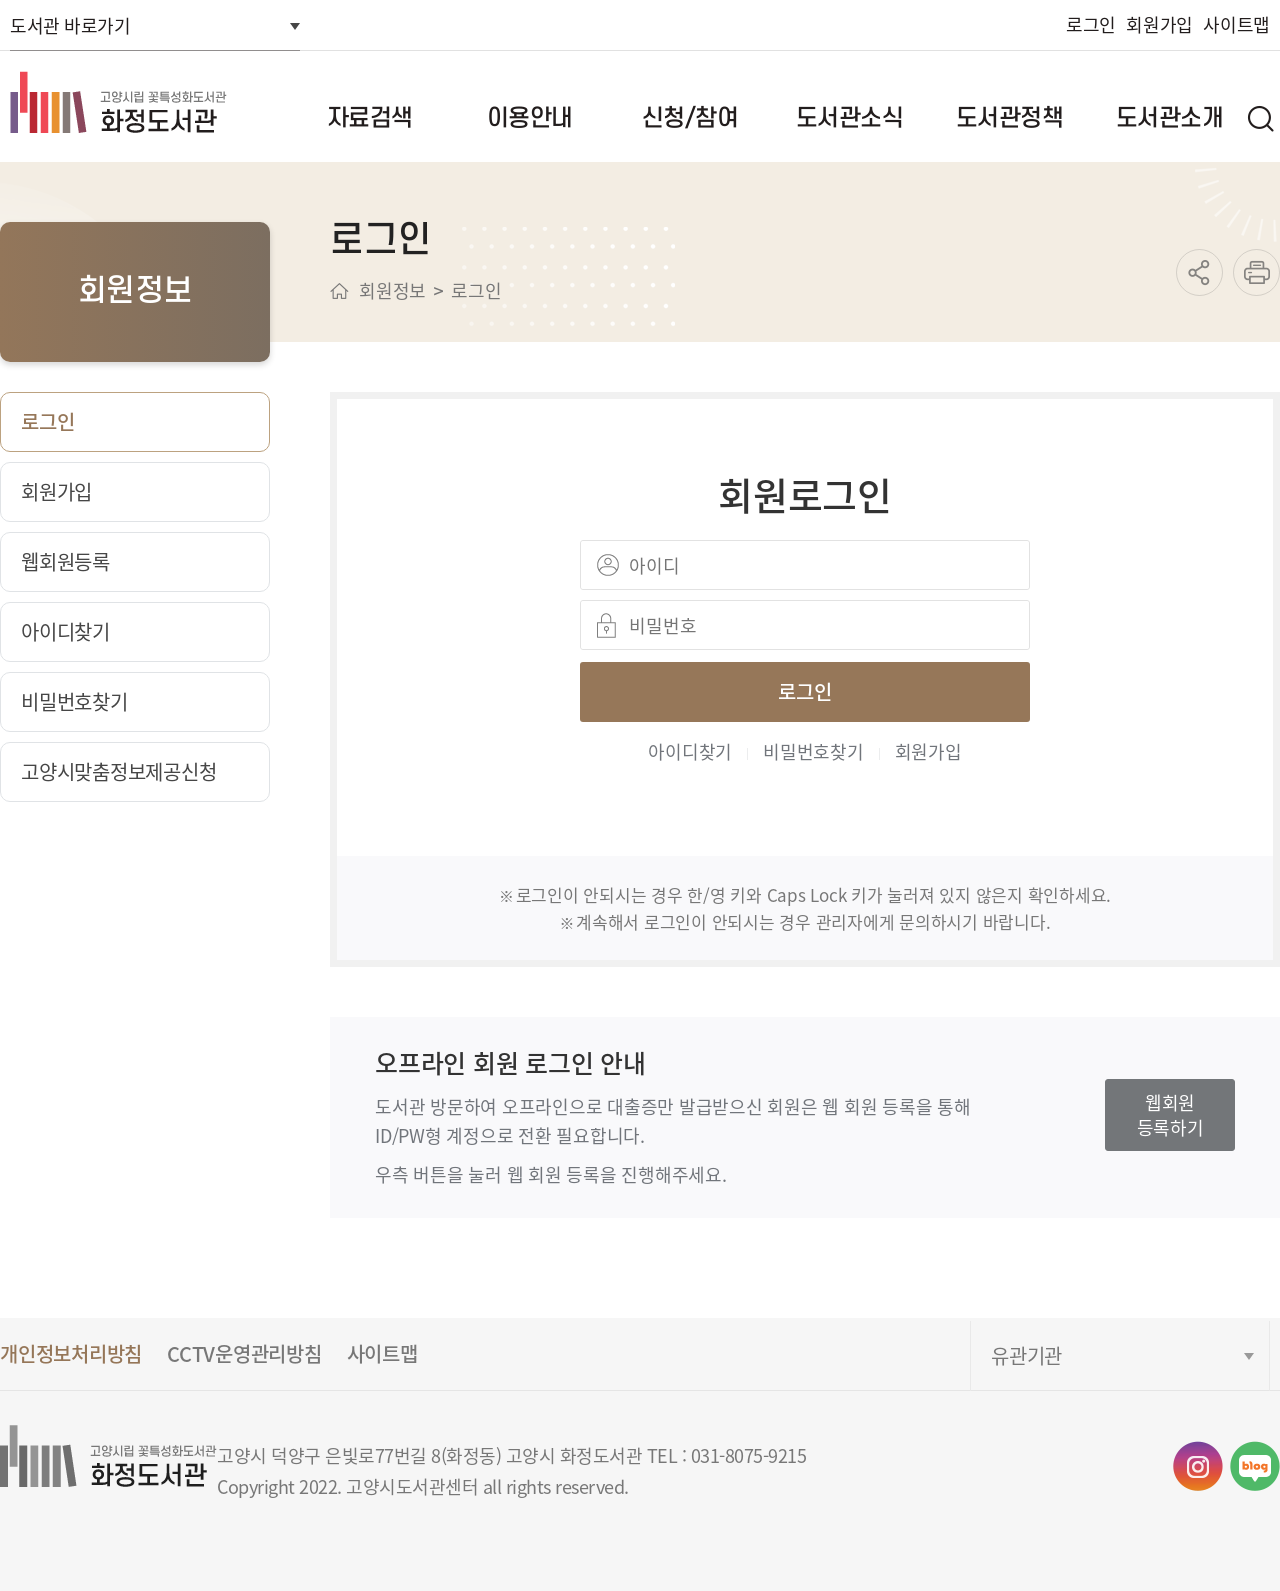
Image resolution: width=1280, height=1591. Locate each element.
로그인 (1091, 24)
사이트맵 (1236, 24)
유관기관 (1026, 1355)
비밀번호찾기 (813, 751)
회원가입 (1159, 24)
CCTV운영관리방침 (244, 1353)
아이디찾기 (690, 751)
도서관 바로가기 (70, 25)
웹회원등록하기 (1170, 1114)
